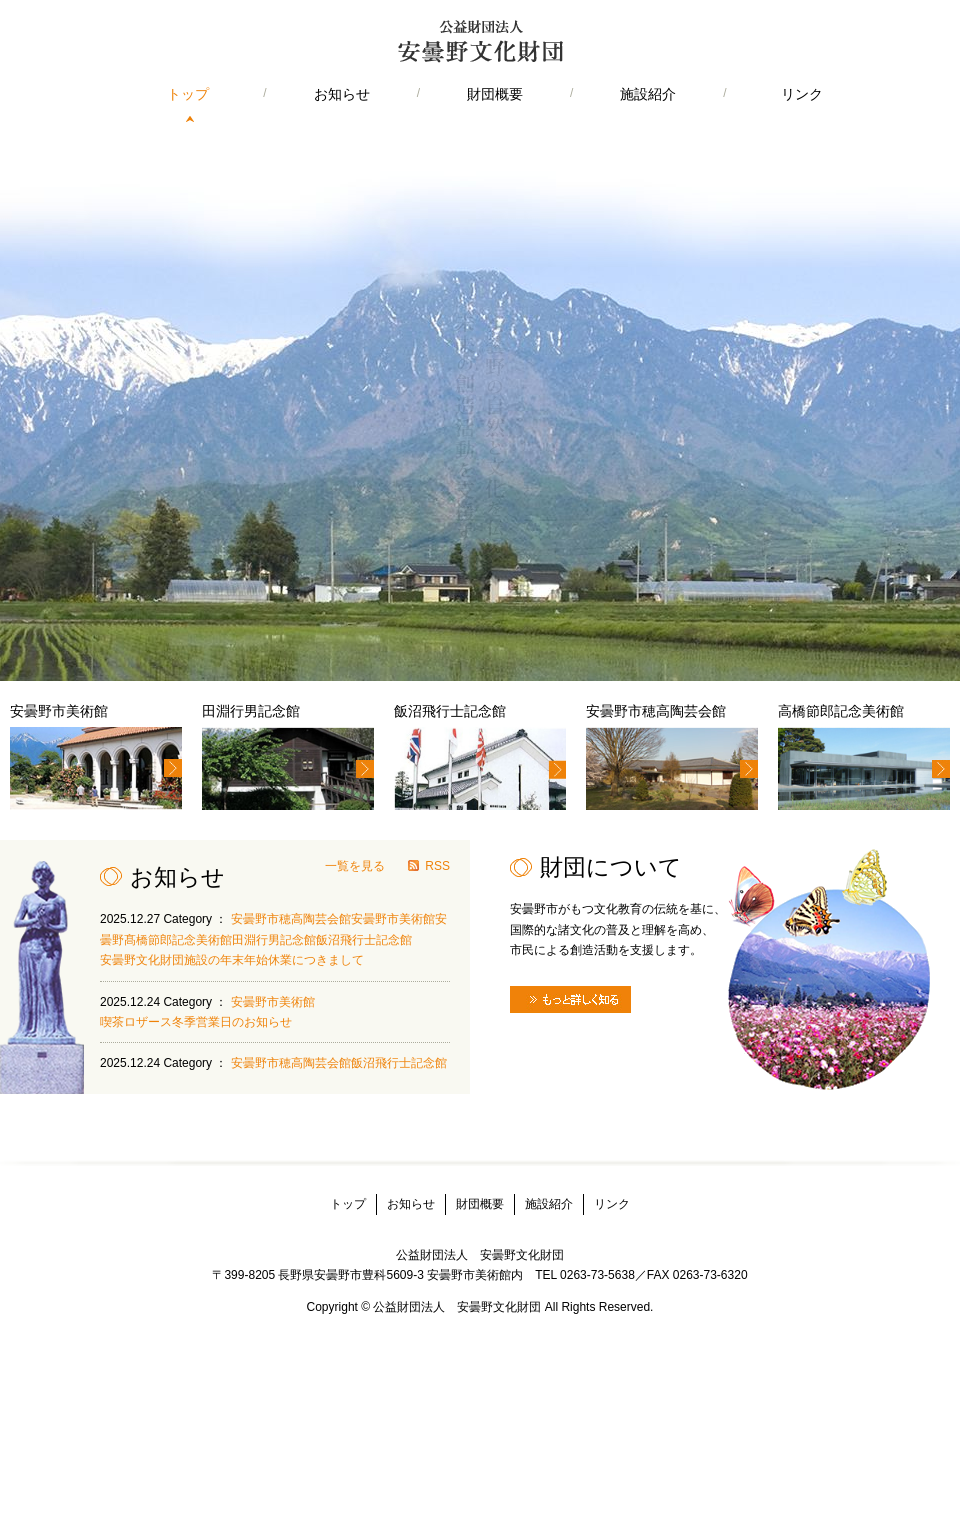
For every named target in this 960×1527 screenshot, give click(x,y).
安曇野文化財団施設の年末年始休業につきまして (232, 960)
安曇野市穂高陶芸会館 (291, 919)
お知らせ (342, 94)
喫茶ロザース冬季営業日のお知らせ (196, 1022)
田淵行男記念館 (274, 940)
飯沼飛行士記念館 (364, 940)
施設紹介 (648, 94)
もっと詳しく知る (570, 999)
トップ (188, 94)
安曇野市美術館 (393, 919)
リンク (802, 94)
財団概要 (495, 94)
